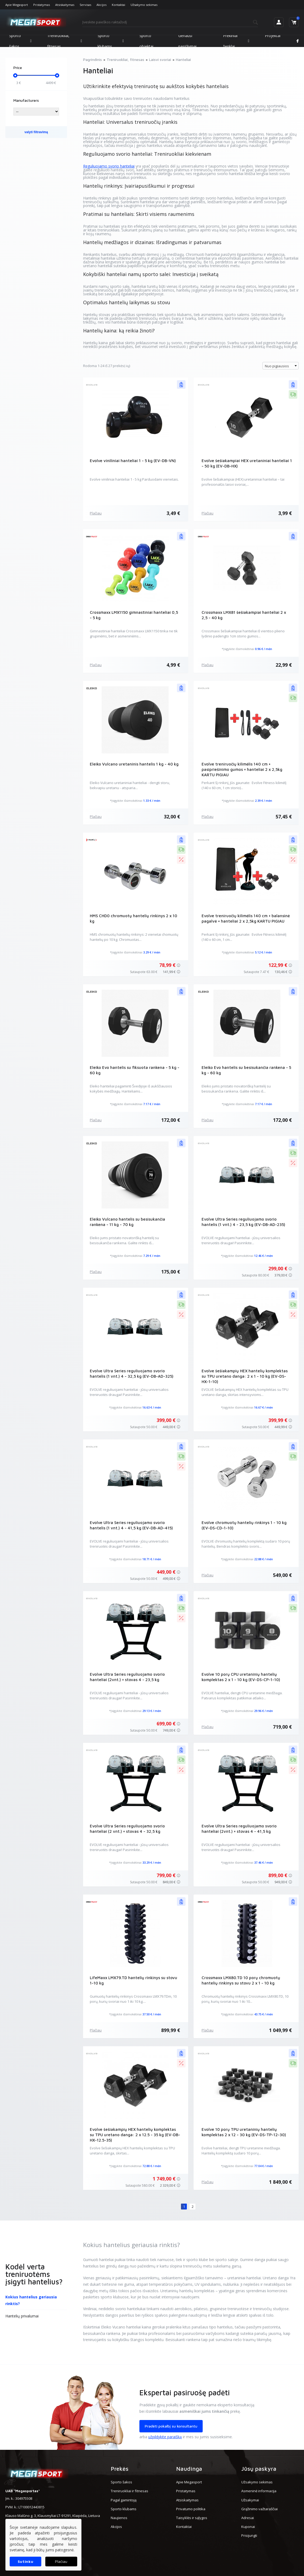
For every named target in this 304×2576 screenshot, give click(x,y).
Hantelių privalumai (22, 2316)
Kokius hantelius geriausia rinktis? (31, 2300)
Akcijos (101, 5)
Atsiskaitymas (64, 5)
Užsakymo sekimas (144, 5)
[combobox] (280, 365)
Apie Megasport (16, 5)
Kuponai (248, 2526)
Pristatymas (41, 5)
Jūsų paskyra (258, 2468)
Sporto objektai (146, 41)
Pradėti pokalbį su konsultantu (171, 2426)
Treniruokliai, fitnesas (64, 41)
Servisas (85, 5)
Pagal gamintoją (123, 2500)
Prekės (119, 2468)
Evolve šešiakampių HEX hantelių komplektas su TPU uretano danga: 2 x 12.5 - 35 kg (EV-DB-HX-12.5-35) (135, 2134)
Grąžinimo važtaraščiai (259, 2508)
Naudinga (189, 2468)
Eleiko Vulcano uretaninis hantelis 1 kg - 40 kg (134, 764)
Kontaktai (118, 5)
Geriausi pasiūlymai (187, 41)
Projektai (272, 35)
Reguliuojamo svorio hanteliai (109, 166)
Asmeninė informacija (258, 2490)
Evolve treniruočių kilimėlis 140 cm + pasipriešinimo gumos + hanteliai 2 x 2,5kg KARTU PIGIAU (242, 769)
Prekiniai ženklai (236, 41)
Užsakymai (250, 2500)
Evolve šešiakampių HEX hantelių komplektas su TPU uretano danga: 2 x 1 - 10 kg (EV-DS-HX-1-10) (245, 1376)
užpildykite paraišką (165, 2436)
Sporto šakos (20, 41)
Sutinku (26, 2561)
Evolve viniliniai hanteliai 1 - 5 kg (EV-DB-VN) (133, 460)
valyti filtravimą (36, 132)
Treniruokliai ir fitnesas (129, 2490)
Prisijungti (249, 2535)
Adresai (247, 2517)
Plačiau (96, 513)
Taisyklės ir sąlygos (191, 2517)
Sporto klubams (111, 41)
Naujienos (119, 2517)
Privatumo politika (190, 2508)
